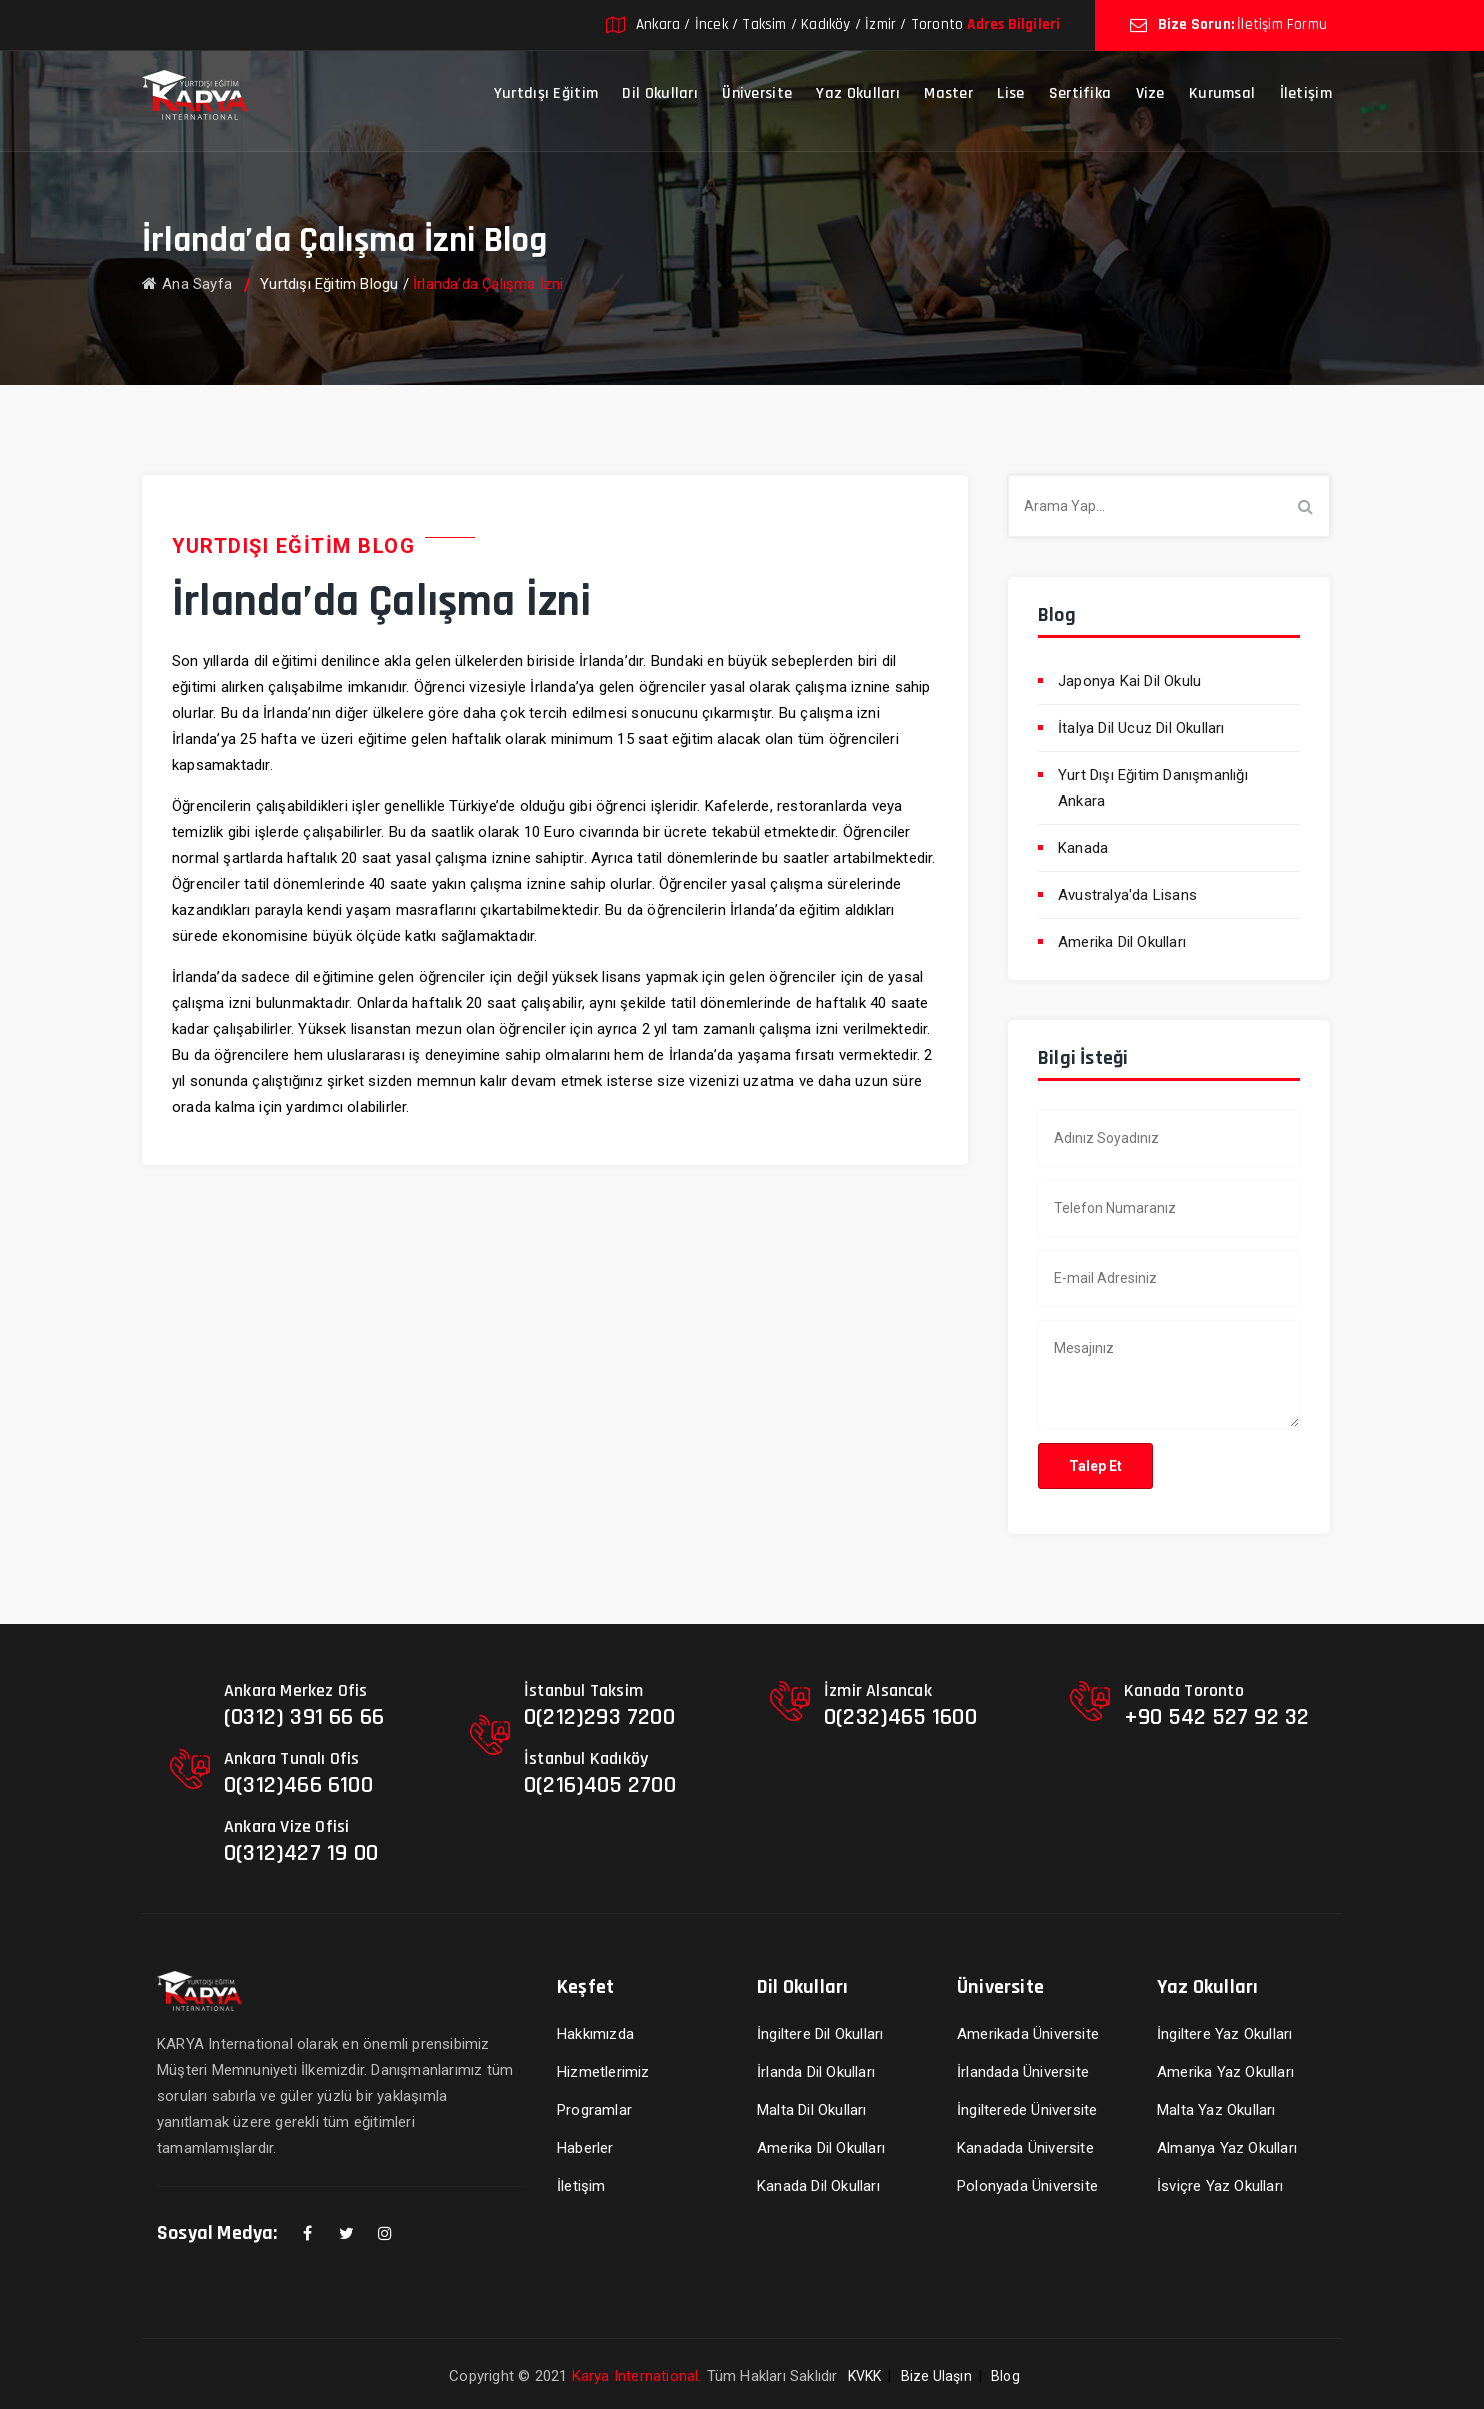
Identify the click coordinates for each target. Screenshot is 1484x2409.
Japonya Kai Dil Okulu (1129, 681)
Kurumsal (1222, 93)
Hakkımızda (595, 2034)
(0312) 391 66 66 (304, 1717)
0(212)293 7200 (599, 1717)
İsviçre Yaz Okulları (1220, 2186)
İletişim (1306, 93)
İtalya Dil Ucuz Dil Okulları (1141, 728)
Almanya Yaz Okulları (1227, 2148)
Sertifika (1080, 93)
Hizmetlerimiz (603, 2072)
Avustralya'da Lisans (1127, 895)
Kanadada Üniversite (1025, 2148)
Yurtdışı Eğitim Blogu (329, 284)
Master (948, 93)
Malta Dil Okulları (812, 2110)
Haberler (585, 2148)
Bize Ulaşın (936, 2376)
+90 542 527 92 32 (1216, 1717)
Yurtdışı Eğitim (546, 93)
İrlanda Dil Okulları (816, 2072)
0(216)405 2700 (600, 1785)
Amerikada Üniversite (1028, 2034)
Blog (1005, 2376)
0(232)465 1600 (900, 1717)
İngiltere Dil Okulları (820, 2034)
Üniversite (757, 93)
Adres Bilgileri (1013, 24)
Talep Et (1095, 1466)
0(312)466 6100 (298, 1785)
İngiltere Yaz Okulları (1224, 2034)
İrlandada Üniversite (1023, 2072)
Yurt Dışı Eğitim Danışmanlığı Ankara (1153, 788)
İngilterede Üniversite (1027, 2110)
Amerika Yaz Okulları (1225, 2072)
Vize (1150, 93)
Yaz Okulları (858, 93)
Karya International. (637, 2376)
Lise (1010, 93)
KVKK (865, 2376)
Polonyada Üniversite (1027, 2186)
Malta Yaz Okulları (1216, 2110)
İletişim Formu (1282, 24)
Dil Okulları (660, 93)
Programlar (594, 2110)
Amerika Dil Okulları (1122, 942)
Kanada (1083, 848)
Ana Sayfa (187, 284)
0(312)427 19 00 (301, 1853)
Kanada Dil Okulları (818, 2186)
